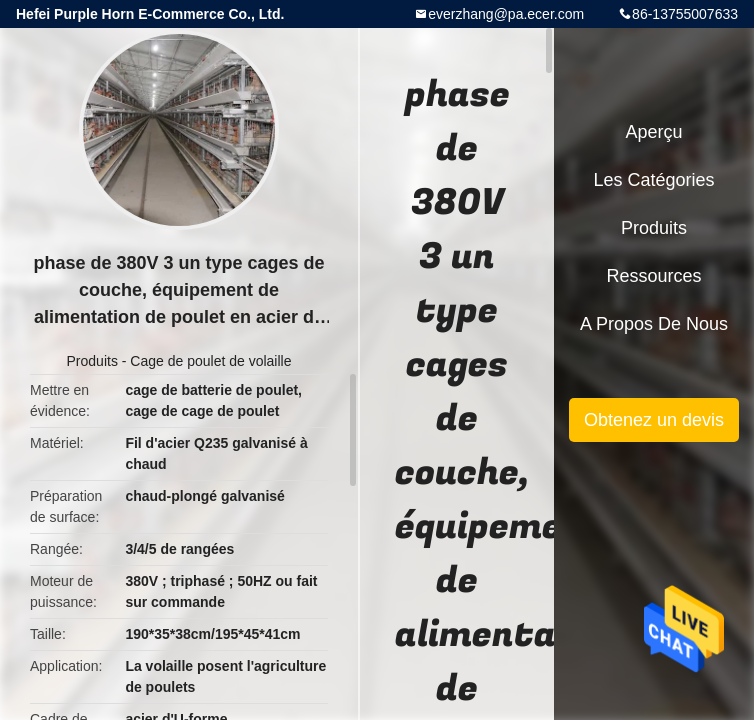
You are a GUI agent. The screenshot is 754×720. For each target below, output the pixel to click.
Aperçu (653, 132)
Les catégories (653, 180)
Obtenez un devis (654, 420)
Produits (92, 361)
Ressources (653, 276)
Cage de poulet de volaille (210, 361)
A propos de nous (654, 324)
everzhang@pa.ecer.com (506, 14)
